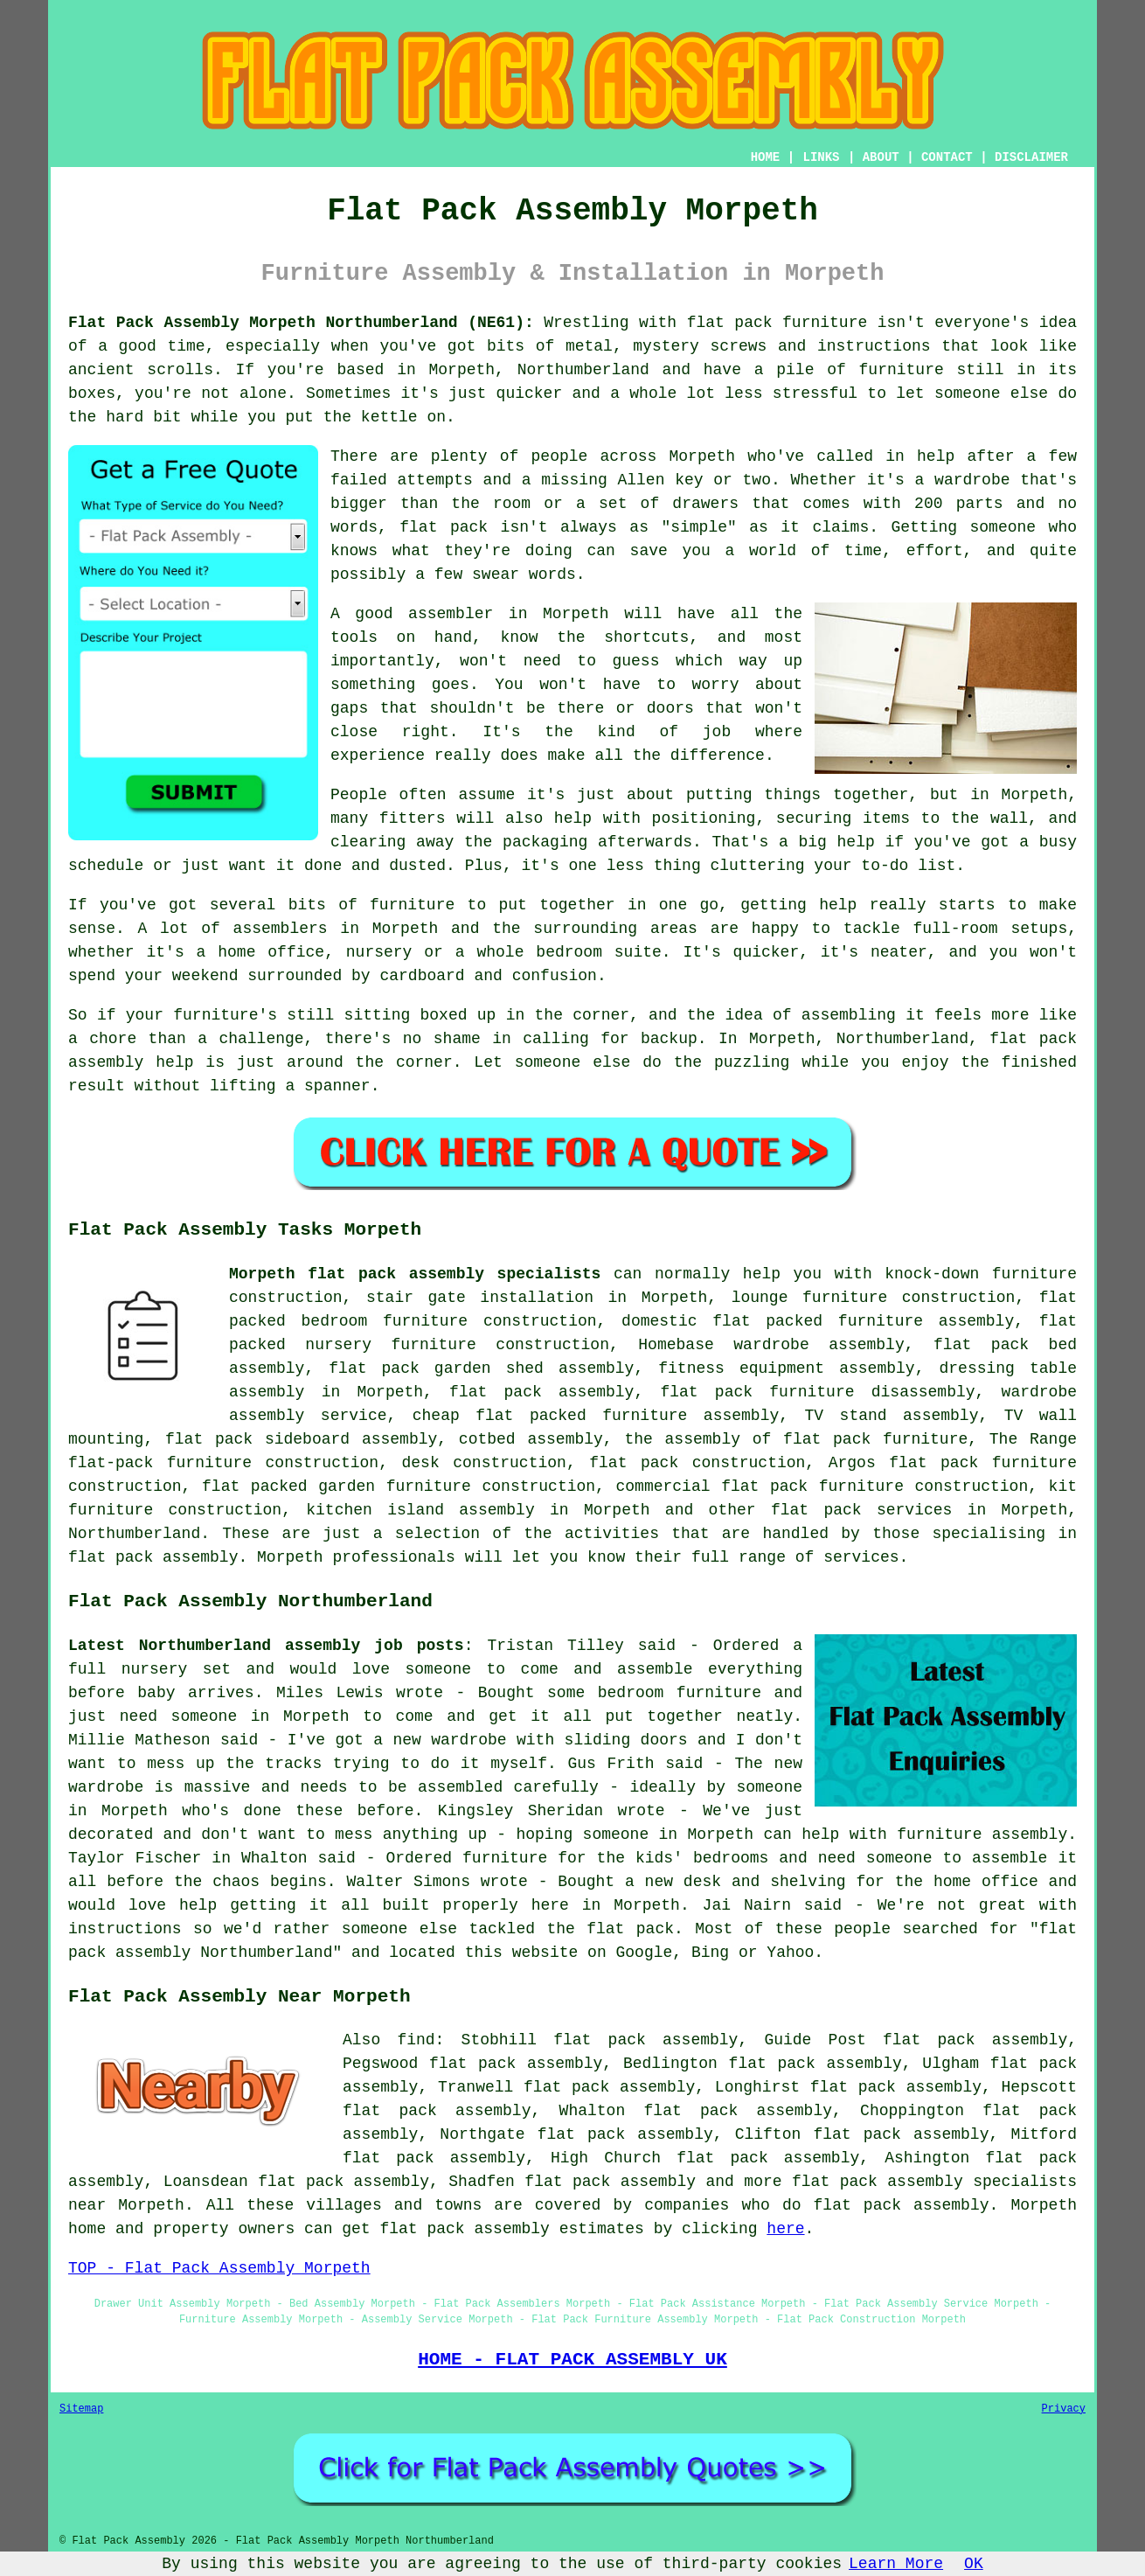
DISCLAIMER (1031, 157)
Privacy (1064, 2409)
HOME (766, 157)
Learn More (896, 2564)
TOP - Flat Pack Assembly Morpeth (219, 2268)
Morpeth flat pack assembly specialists (414, 1274)
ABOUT (881, 157)
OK (973, 2564)
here (785, 2229)
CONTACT (947, 157)
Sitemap (81, 2409)
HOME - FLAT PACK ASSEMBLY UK (572, 2359)
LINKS (820, 157)
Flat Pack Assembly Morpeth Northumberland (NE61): (301, 322)
